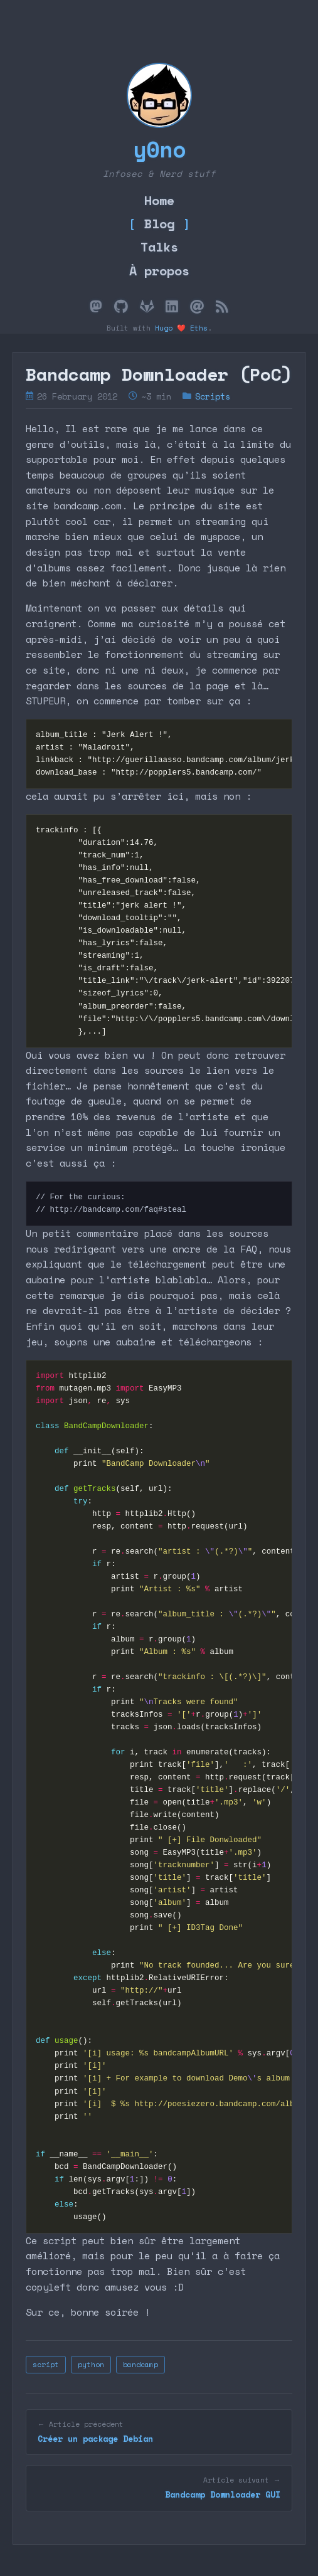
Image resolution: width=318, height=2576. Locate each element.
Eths (199, 327)
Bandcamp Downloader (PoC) (159, 374)
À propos (159, 270)
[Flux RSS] (222, 307)
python (91, 2364)
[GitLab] (147, 307)
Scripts (212, 396)
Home (159, 200)
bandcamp (140, 2364)
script (46, 2364)
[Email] (197, 307)
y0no (159, 149)
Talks (159, 246)
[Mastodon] (96, 307)
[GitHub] (121, 307)
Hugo (163, 327)
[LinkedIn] (172, 307)
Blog (159, 223)
